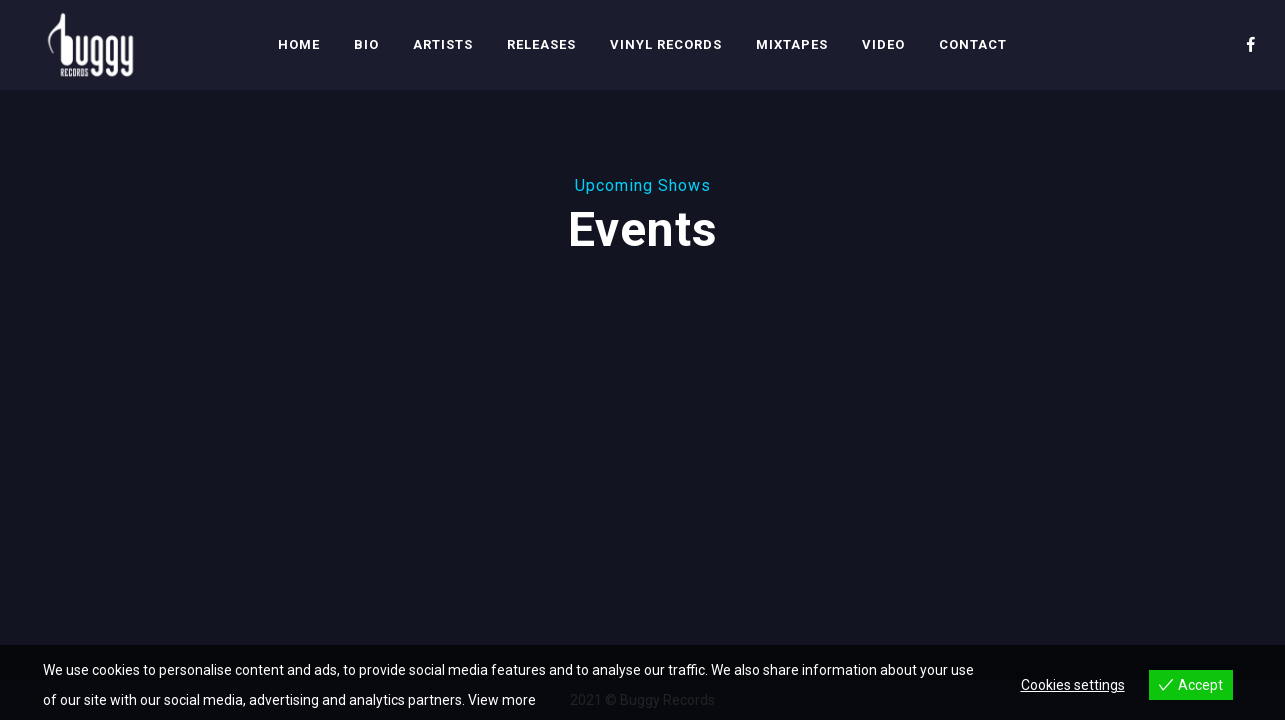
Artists (443, 44)
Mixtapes (792, 44)
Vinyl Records (666, 44)
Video (883, 44)
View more (502, 700)
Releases (541, 44)
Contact (973, 44)
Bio (366, 44)
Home (299, 44)
